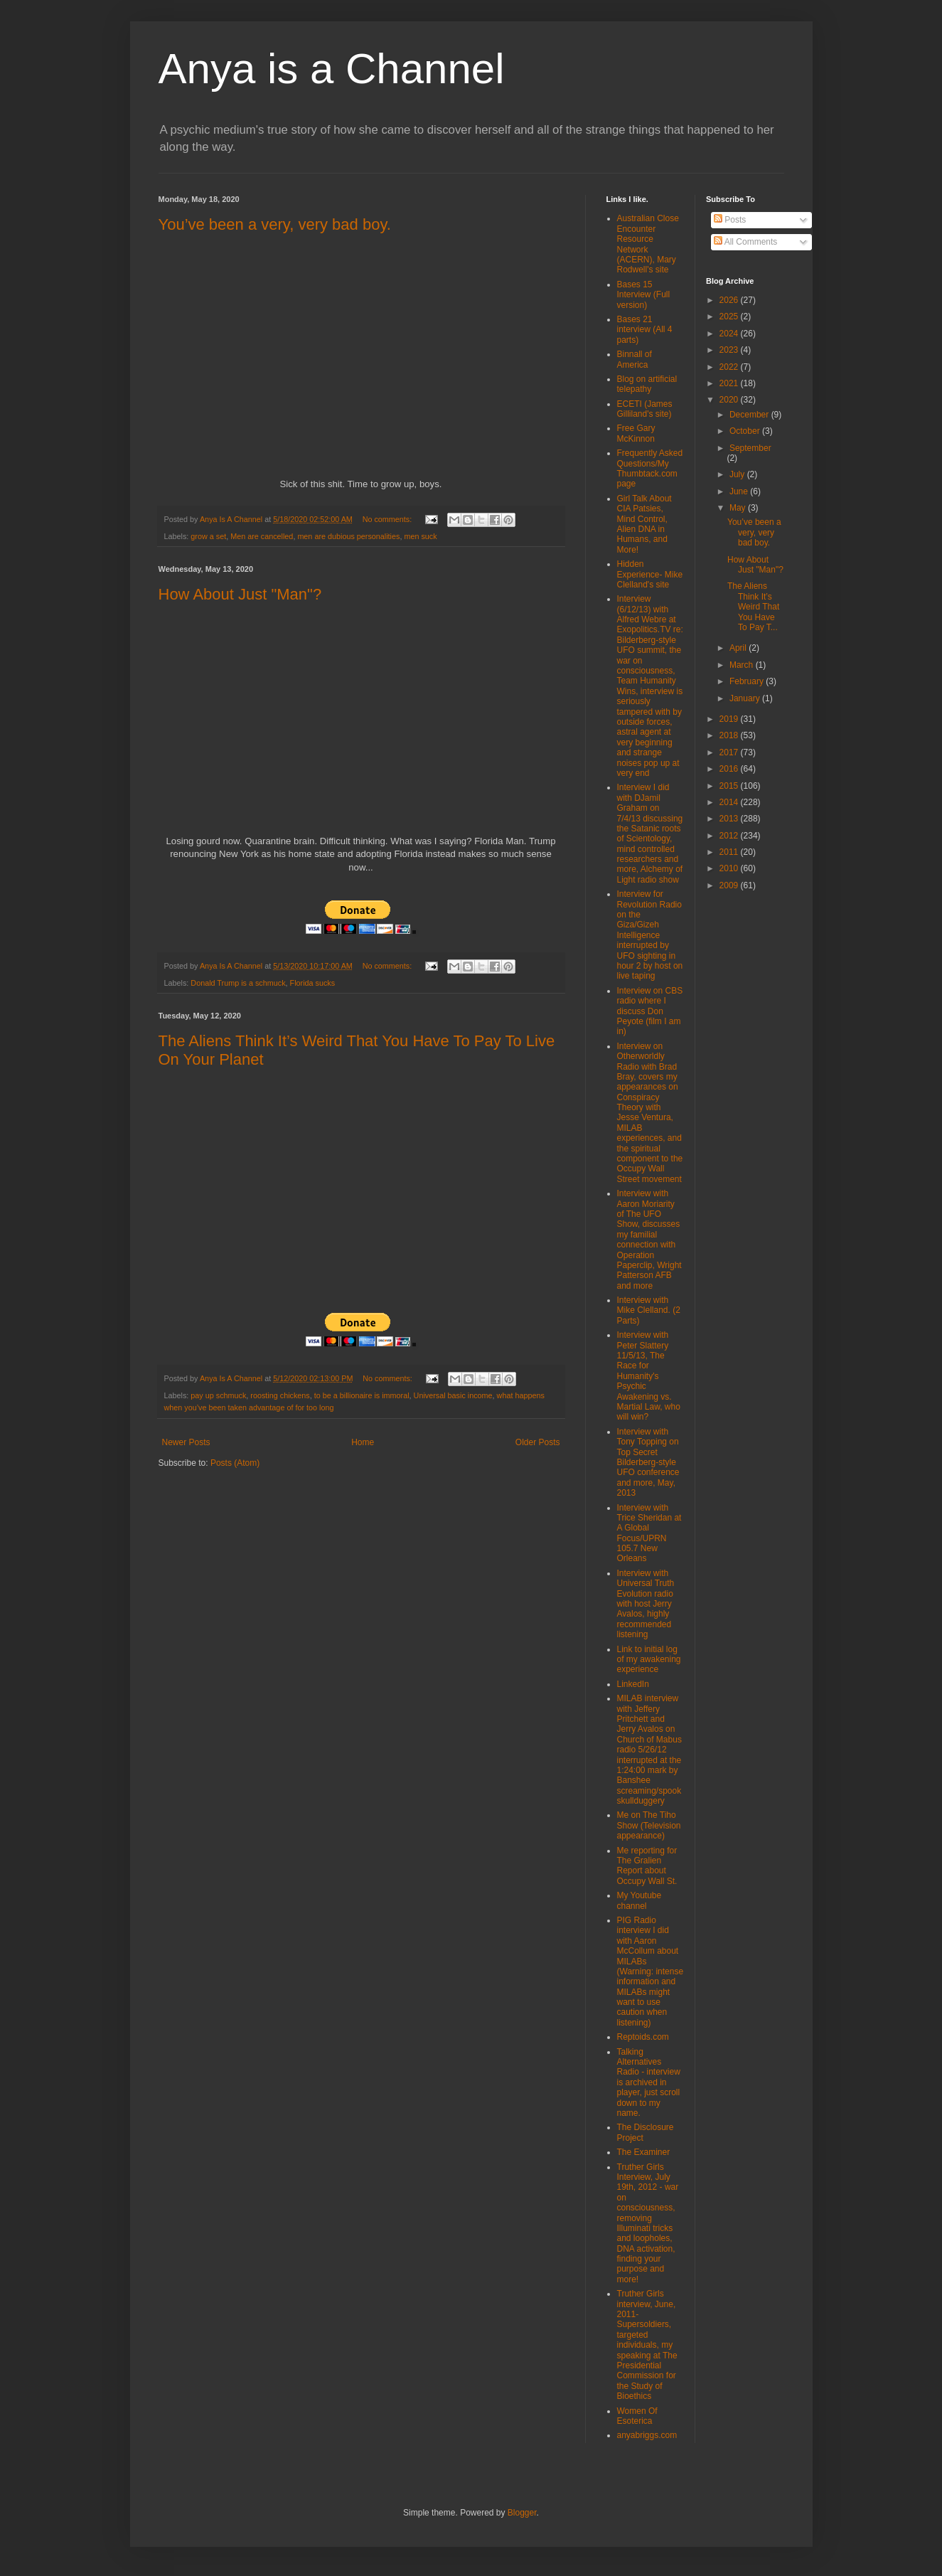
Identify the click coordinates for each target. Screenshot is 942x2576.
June (739, 491)
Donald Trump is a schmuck (238, 983)
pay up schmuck (218, 1395)
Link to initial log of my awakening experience (649, 1659)
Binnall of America (634, 359)
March (742, 665)
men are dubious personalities (348, 536)
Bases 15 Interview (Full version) (643, 295)
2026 (730, 300)
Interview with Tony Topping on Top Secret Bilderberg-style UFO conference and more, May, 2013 (648, 1462)
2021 (730, 383)
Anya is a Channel (332, 68)
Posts (730, 220)
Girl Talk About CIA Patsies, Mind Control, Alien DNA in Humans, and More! (644, 524)
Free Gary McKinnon (636, 433)
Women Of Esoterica (637, 2416)
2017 (730, 752)
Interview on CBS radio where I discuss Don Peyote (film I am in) (650, 1011)
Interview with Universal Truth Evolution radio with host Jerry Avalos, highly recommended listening (646, 1603)
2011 (730, 852)
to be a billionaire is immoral (362, 1395)
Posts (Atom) (234, 1463)
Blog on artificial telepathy (647, 384)
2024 (730, 334)
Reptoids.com (643, 2037)
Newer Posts (186, 1442)
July (738, 474)
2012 (730, 836)
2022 (730, 367)
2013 (730, 819)
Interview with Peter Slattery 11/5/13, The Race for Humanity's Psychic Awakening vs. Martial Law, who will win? (648, 1376)
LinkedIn (633, 1684)
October (745, 431)
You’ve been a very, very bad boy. (275, 224)
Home (362, 1442)
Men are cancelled (261, 536)
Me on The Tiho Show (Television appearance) (649, 1825)
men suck (420, 536)
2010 (730, 868)
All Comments (745, 242)
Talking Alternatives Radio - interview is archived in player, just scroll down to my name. (648, 2082)
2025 (730, 316)
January (745, 698)
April (739, 648)
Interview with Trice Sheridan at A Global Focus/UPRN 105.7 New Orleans (649, 1533)
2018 (730, 735)
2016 (730, 769)
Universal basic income (453, 1395)
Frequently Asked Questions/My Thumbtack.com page (650, 468)
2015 (730, 786)
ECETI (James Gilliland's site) (645, 409)
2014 (730, 802)
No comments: (388, 519)
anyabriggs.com (647, 2435)
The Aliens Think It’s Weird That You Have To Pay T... (753, 606)
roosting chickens (279, 1395)
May (738, 508)
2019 (730, 719)
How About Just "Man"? (240, 594)
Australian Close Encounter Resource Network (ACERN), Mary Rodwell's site (648, 244)
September (750, 448)
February (747, 681)
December (750, 415)
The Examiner (643, 2152)
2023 (730, 350)
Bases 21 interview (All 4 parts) (645, 329)
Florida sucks (313, 983)
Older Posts (537, 1442)
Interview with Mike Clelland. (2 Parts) (648, 1310)
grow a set (208, 536)
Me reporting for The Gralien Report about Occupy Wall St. (647, 1866)
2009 (730, 885)
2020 (730, 400)
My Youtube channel (639, 1900)
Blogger (522, 2513)
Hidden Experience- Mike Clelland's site (650, 574)
